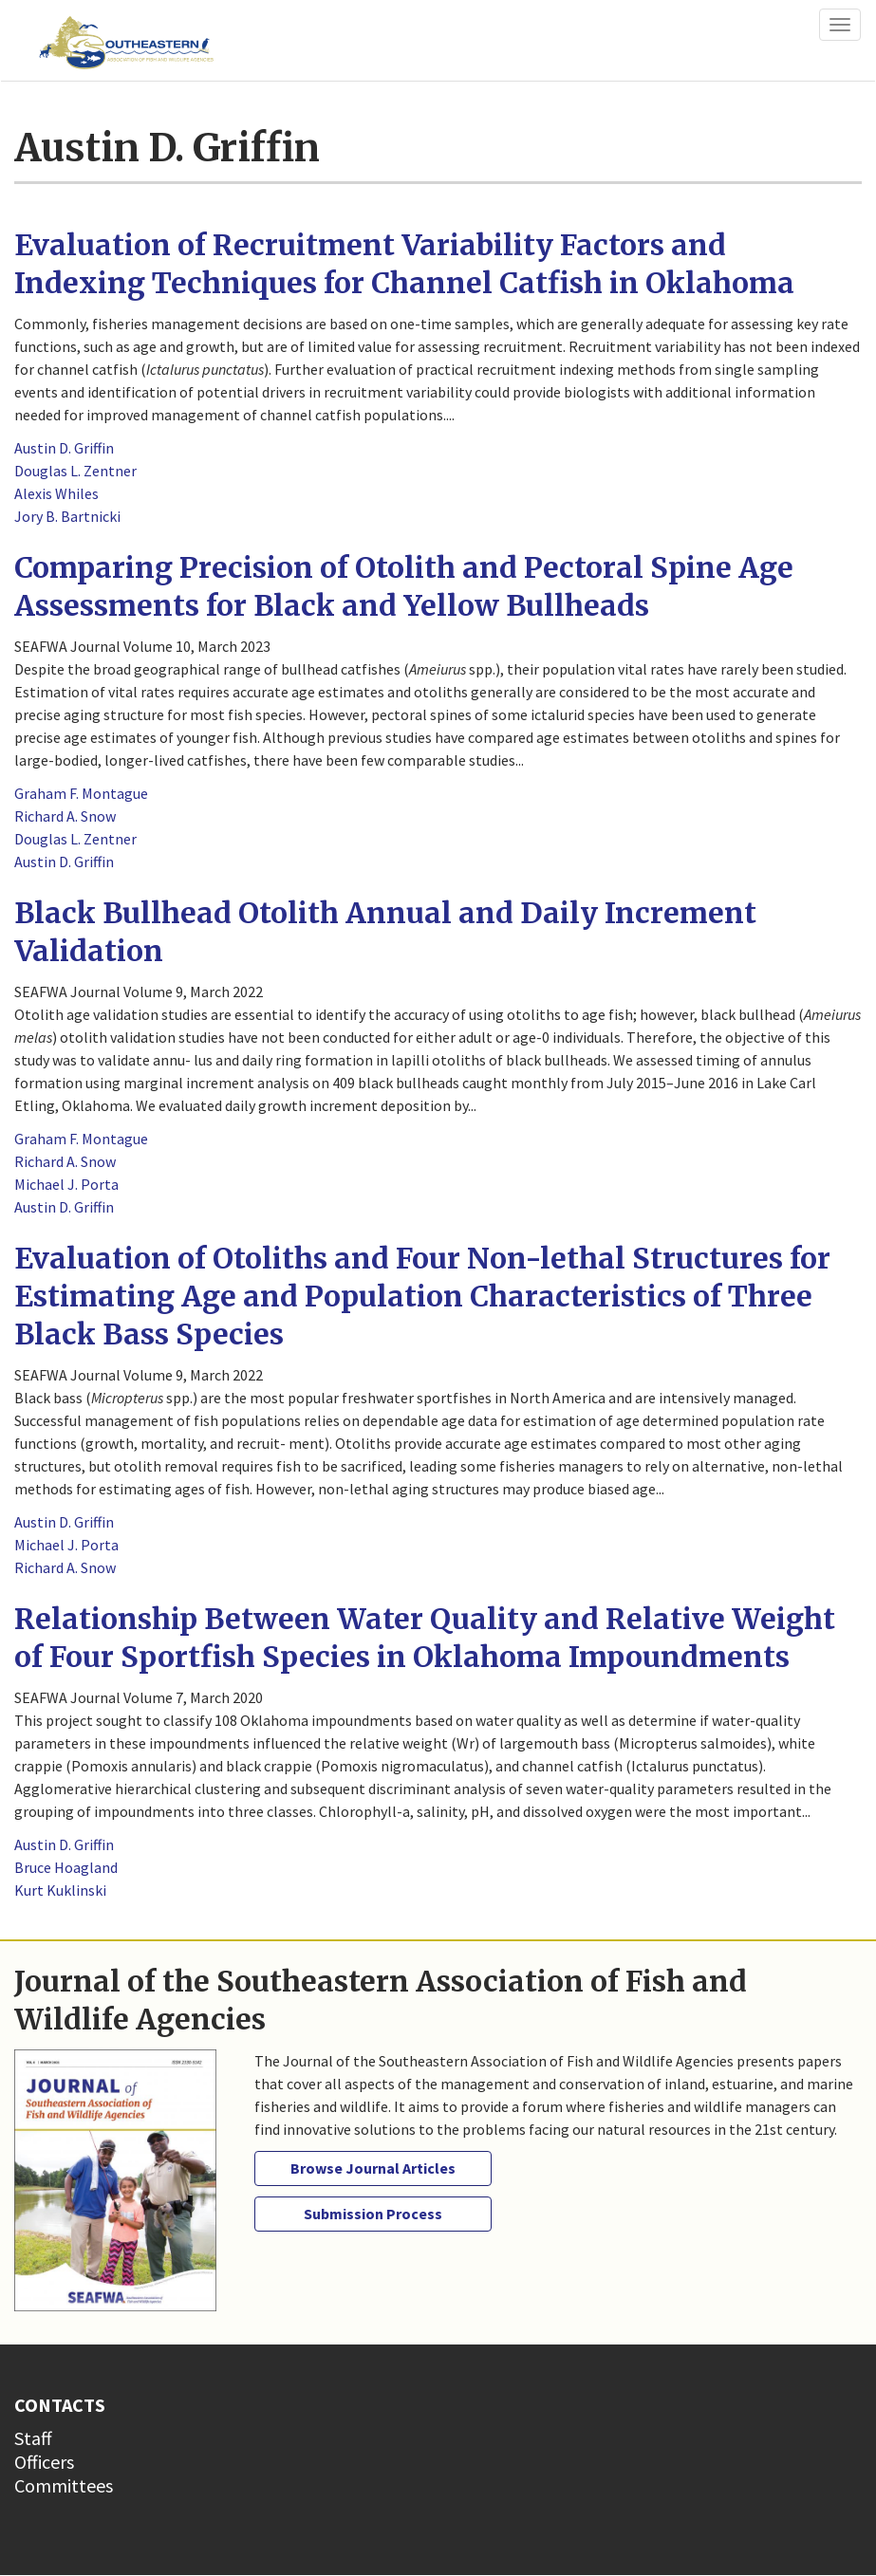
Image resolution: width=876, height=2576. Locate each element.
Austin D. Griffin (64, 447)
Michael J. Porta (66, 1184)
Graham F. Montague (81, 793)
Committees (63, 2485)
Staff (33, 2438)
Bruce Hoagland (66, 1867)
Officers (44, 2462)
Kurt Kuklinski (60, 1890)
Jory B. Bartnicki (67, 516)
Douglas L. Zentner (75, 470)
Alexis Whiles (56, 493)
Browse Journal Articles (373, 2168)
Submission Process (373, 2213)
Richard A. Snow (65, 815)
